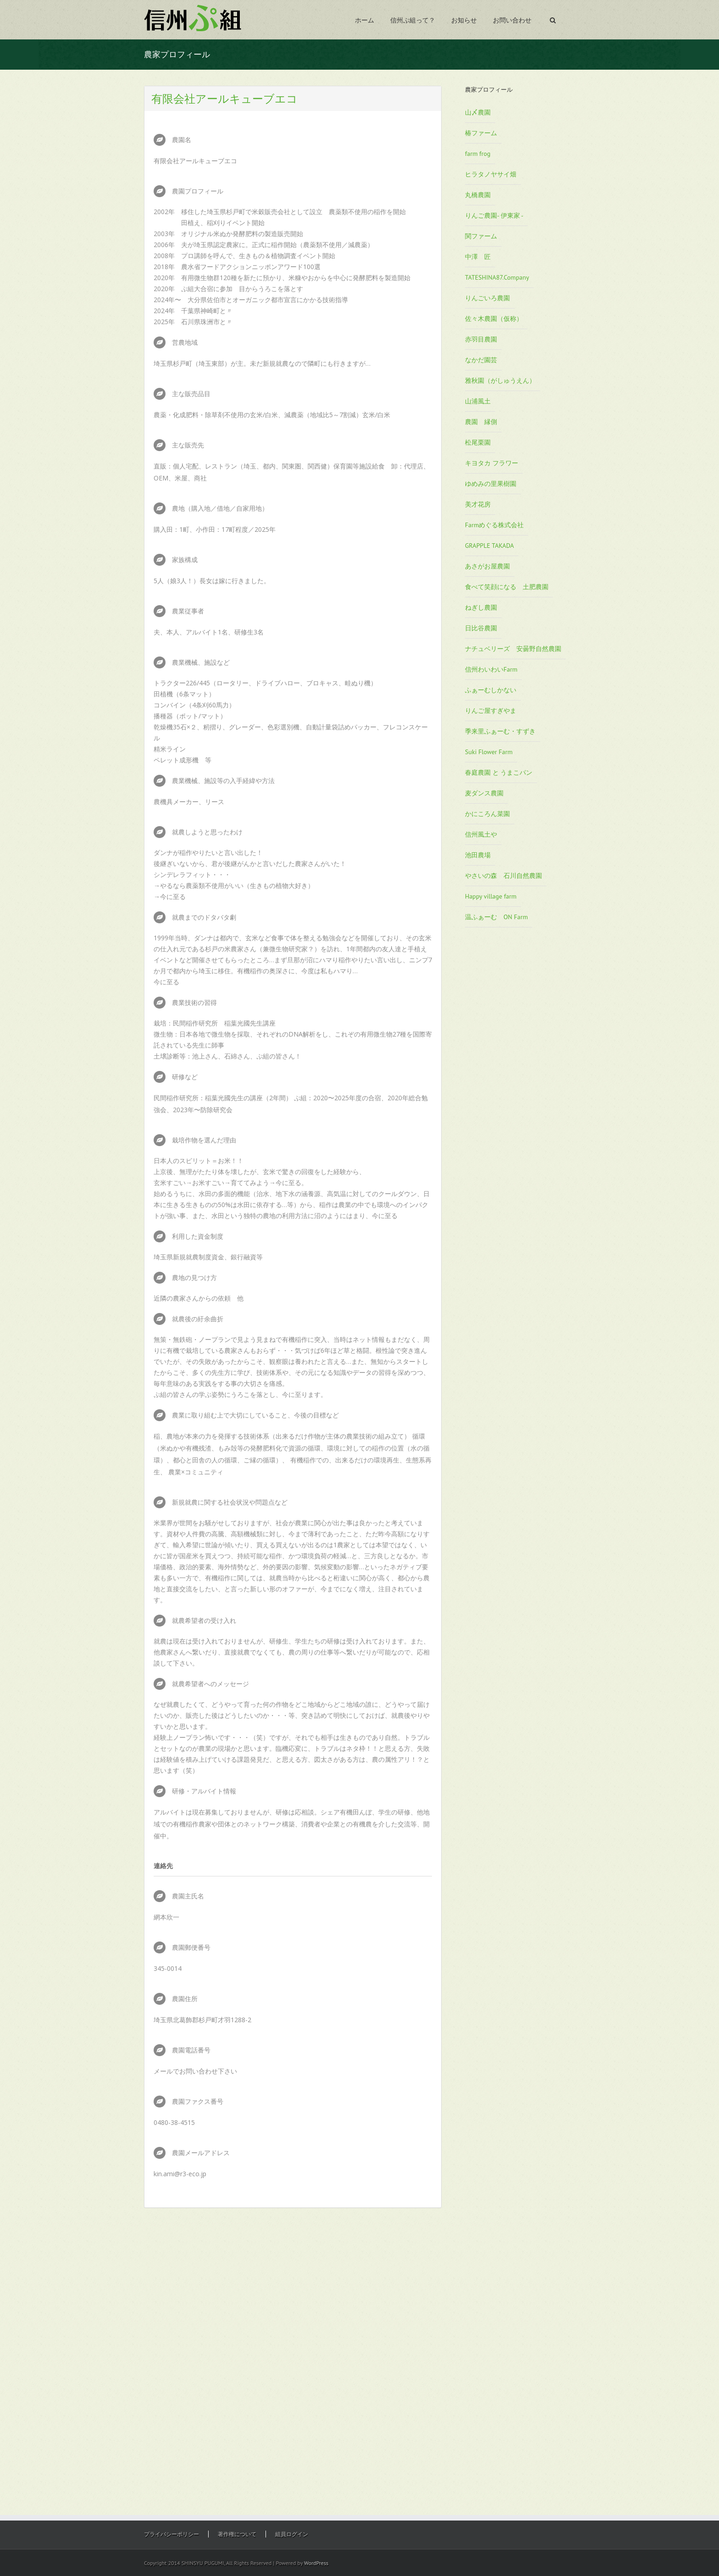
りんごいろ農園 (487, 298)
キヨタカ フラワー (491, 463)
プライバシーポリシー (171, 2534)
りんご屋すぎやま (490, 710)
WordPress (316, 2562)
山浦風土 (478, 401)
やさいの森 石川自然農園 (503, 876)
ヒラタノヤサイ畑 (490, 174)
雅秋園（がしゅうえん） (500, 380)
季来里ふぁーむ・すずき (500, 731)
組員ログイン (291, 2534)
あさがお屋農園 (487, 566)
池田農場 (478, 855)
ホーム (364, 20)
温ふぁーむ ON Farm (496, 917)
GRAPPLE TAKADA (489, 545)
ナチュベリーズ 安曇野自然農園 (513, 649)
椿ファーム (481, 133)
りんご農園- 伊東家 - (494, 215)
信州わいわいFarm (491, 669)
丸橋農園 (478, 195)
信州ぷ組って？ (412, 20)
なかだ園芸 (481, 360)
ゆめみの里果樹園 (490, 484)
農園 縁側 (481, 422)
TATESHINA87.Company (497, 277)
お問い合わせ (512, 20)
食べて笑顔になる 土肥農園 (506, 587)
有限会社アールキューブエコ (224, 98)
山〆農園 (478, 112)
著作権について (237, 2534)
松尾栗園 (478, 442)
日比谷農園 (481, 628)
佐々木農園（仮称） (494, 318)
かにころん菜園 (487, 814)
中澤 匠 (478, 257)
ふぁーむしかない (490, 690)
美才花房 (478, 504)
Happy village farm (490, 896)
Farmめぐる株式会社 (494, 525)
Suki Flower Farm (489, 752)
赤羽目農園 (481, 339)
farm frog (478, 153)
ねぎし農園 (481, 607)
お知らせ (464, 20)
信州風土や (481, 834)
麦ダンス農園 (484, 793)
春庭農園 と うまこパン (498, 772)
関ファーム (481, 236)
